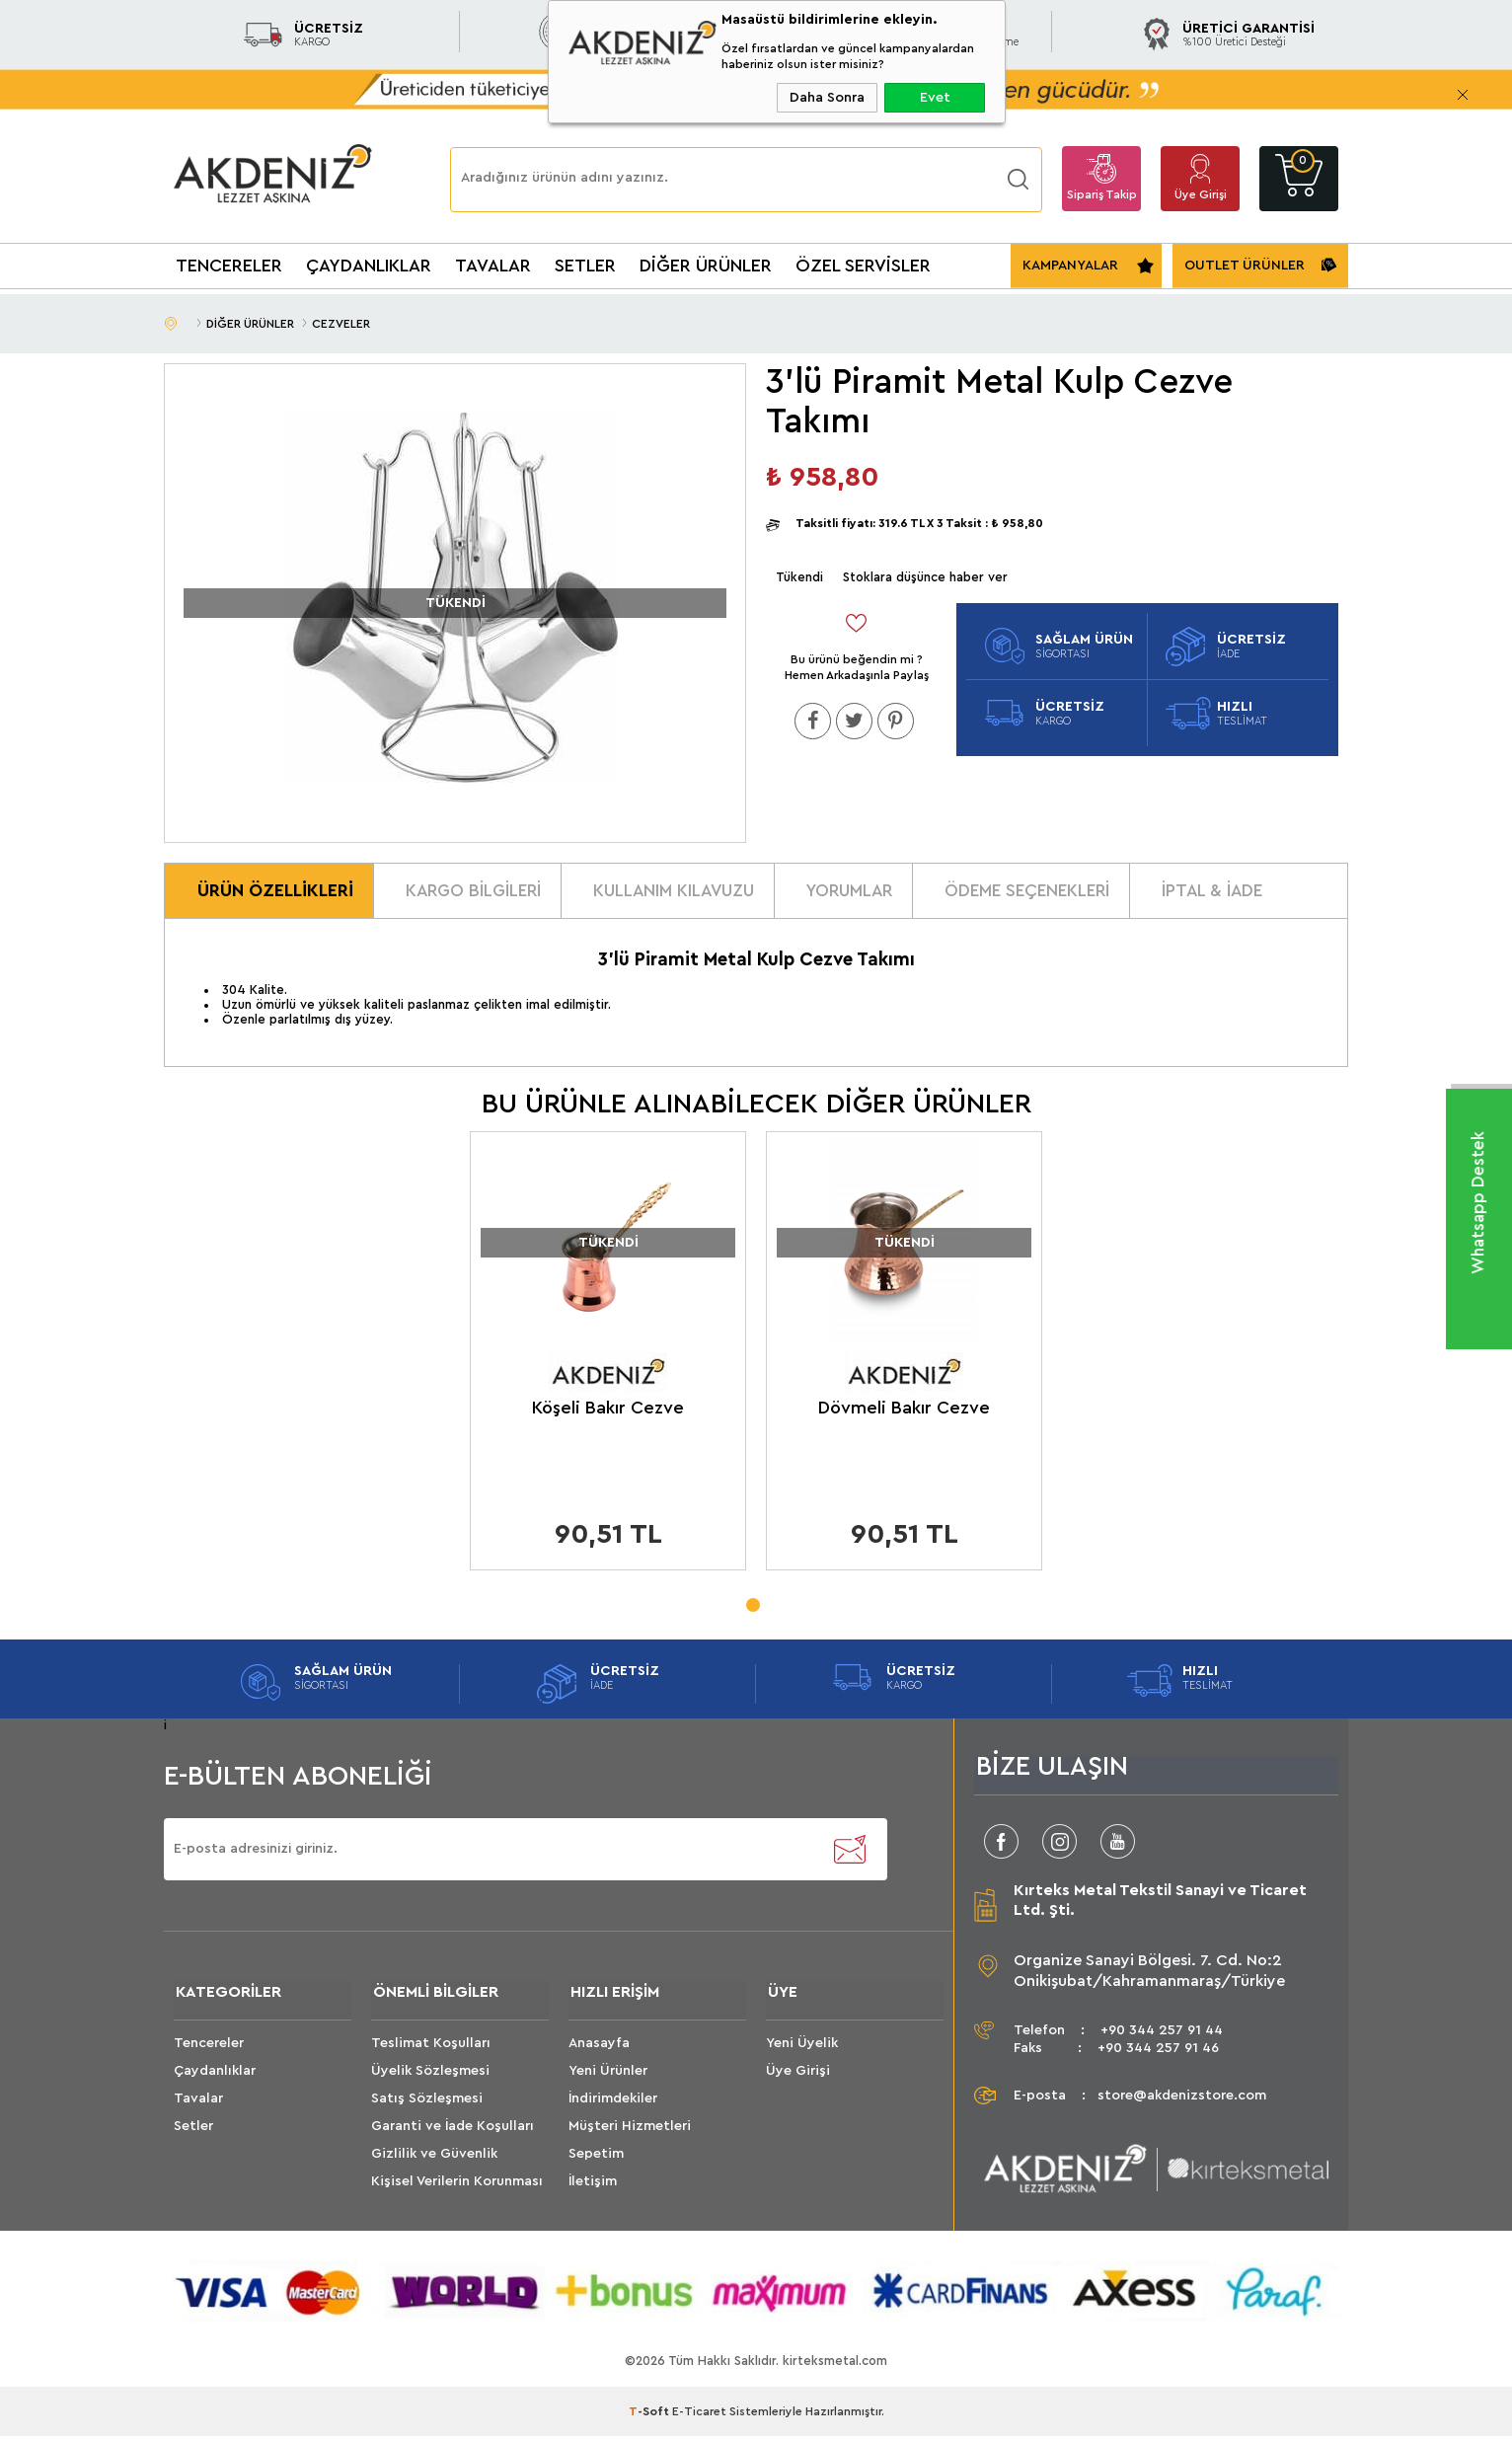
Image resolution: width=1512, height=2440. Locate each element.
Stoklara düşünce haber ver (925, 577)
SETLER (585, 265)
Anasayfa (599, 2048)
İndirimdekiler (612, 2103)
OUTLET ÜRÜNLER (1244, 265)
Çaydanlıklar (215, 2076)
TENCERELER (229, 265)
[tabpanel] (608, 1359)
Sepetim (596, 2159)
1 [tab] (752, 1602)
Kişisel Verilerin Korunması (457, 2186)
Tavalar (198, 2103)
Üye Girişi (1200, 194)
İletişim (592, 2186)
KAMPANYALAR (1070, 265)
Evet (935, 98)
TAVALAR (493, 265)
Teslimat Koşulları (431, 2048)
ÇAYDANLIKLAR (368, 265)
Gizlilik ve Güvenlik (434, 2159)
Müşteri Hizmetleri (629, 2131)
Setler (193, 2131)
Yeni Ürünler (607, 2076)
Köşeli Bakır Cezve (608, 1410)
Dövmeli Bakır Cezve (904, 1410)
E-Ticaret (699, 2415)
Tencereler (209, 2048)
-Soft (650, 2415)
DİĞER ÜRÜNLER (706, 265)
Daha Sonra (827, 98)
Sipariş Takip (1102, 194)
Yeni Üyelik (802, 2048)
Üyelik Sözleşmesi (430, 2076)
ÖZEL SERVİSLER (863, 265)
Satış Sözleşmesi (427, 2103)
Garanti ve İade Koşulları (452, 2131)
